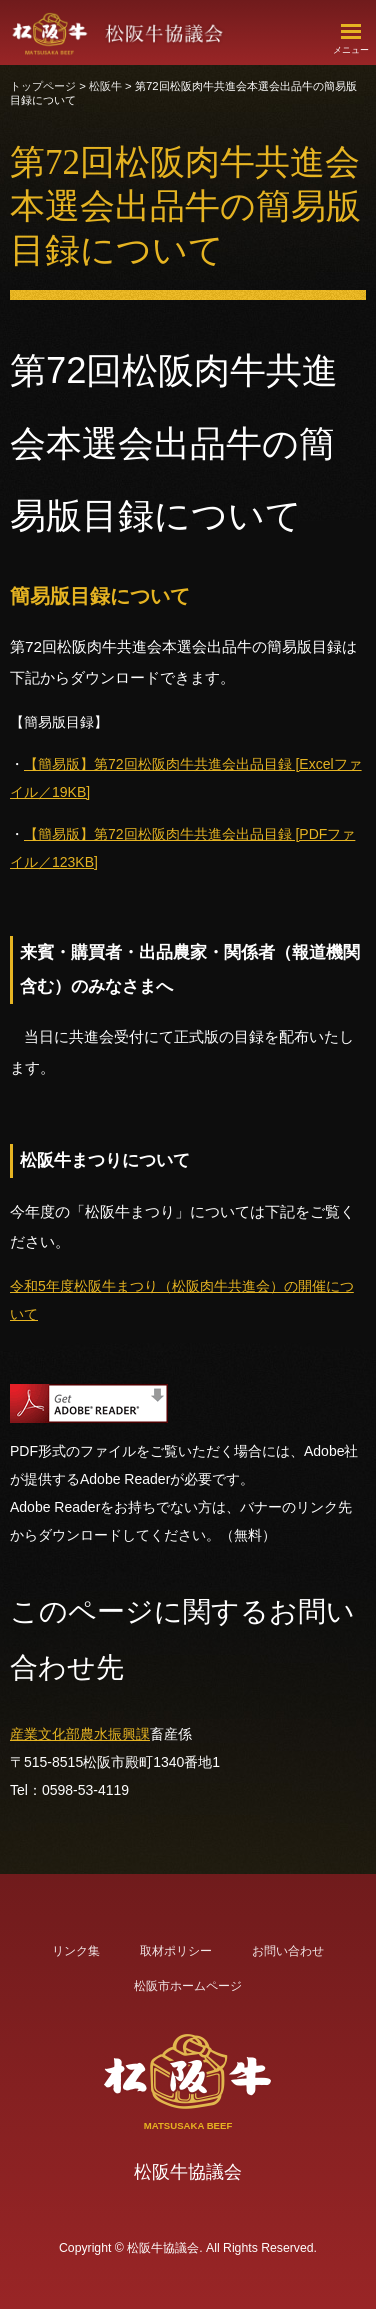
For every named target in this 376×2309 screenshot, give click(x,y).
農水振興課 (115, 1734)
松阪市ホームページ (188, 1986)
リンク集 (76, 1951)
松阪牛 (105, 86)
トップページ (43, 86)
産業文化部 (45, 1734)
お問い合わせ (288, 1951)
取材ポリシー (176, 1951)
